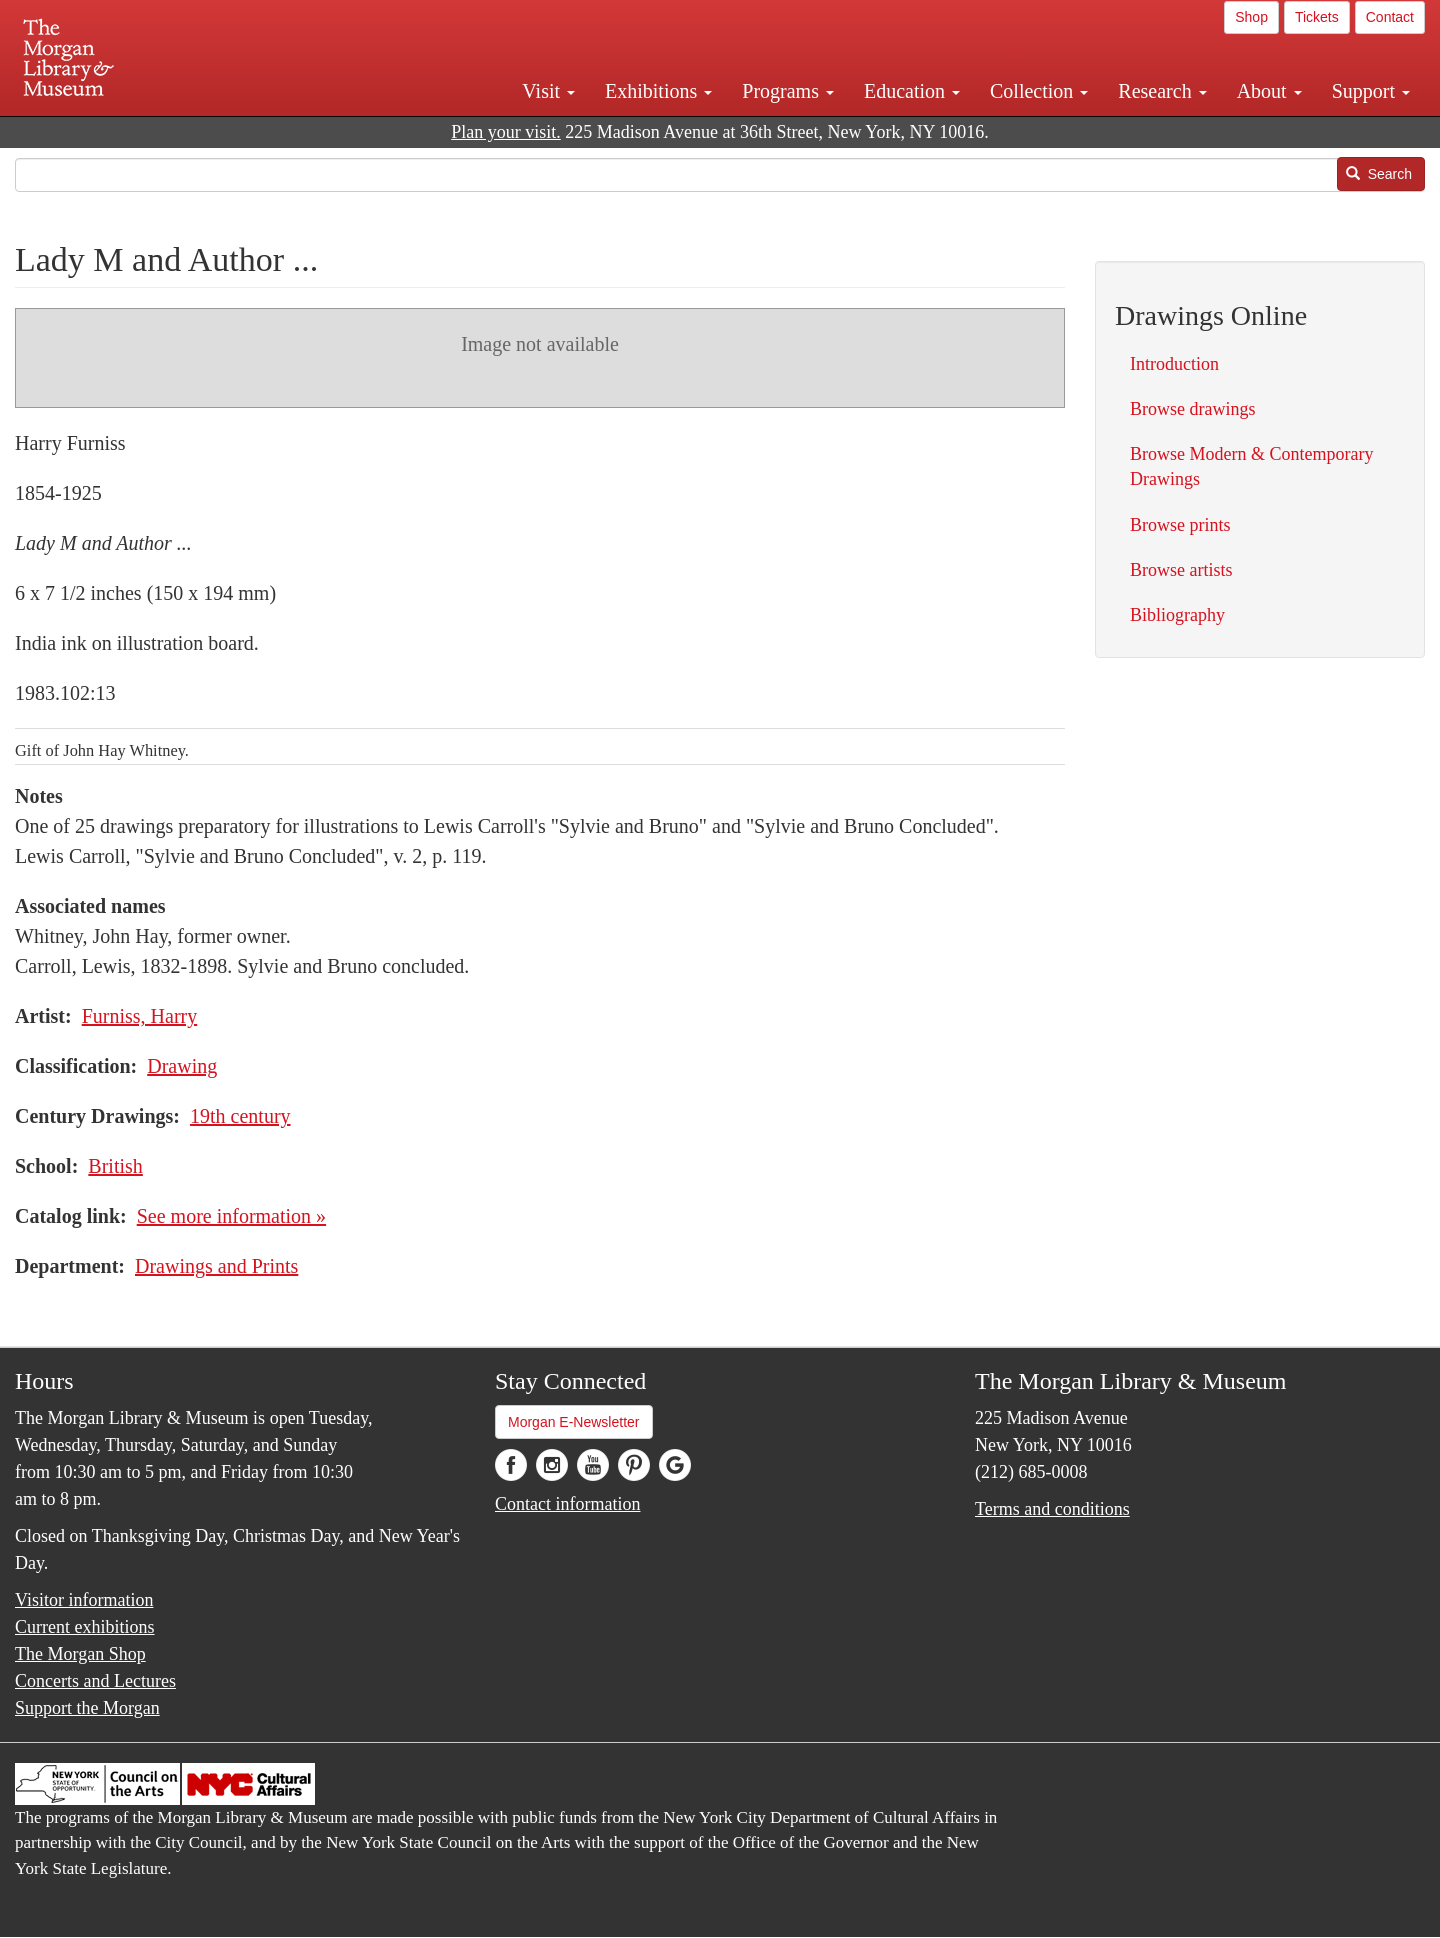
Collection (1039, 91)
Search (1379, 174)
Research (1162, 91)
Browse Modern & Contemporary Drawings (1251, 466)
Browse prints (1180, 525)
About (1269, 91)
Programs (788, 91)
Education (912, 91)
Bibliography (1177, 615)
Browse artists (1181, 570)
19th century (240, 1116)
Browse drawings (1192, 409)
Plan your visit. (506, 132)
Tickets (1317, 17)
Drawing (182, 1066)
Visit (548, 91)
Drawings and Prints (216, 1266)
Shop (1251, 17)
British (115, 1166)
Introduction (1174, 364)
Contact (1390, 17)
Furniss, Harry (140, 1016)
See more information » (231, 1216)
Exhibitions (658, 91)
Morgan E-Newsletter (574, 1422)
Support (1371, 91)
